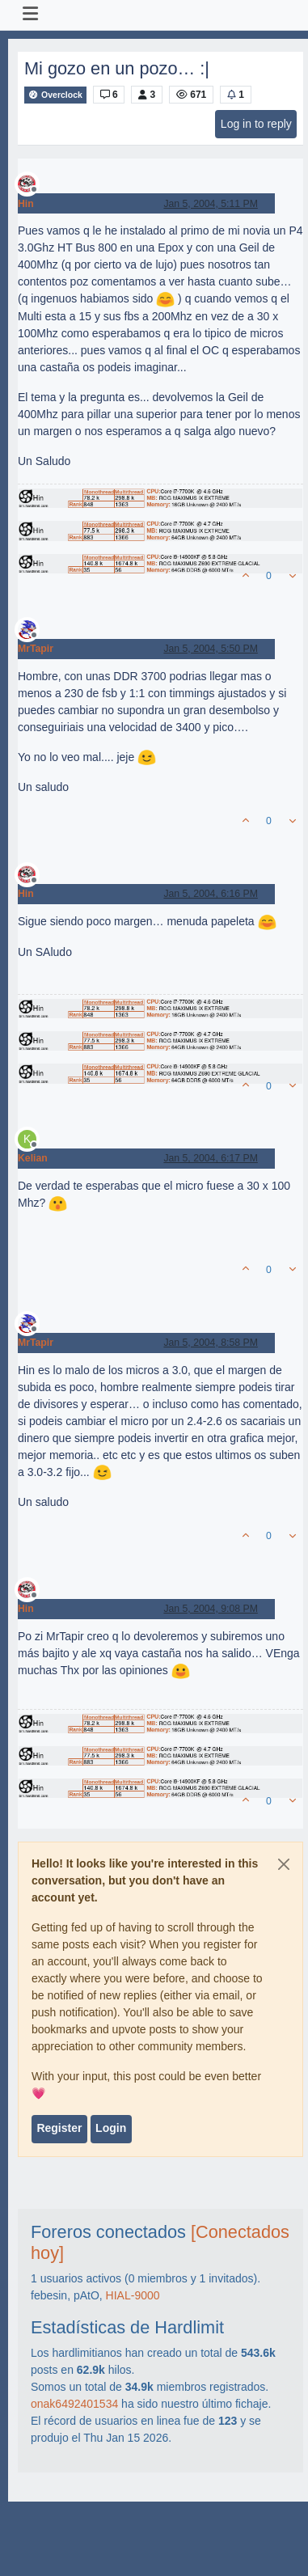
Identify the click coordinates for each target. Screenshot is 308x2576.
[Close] (283, 1864)
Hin (26, 203)
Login (110, 2127)
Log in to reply (256, 123)
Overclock (55, 95)
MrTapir (35, 648)
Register (59, 2127)
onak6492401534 (74, 2403)
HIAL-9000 (133, 2295)
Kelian (33, 1158)
